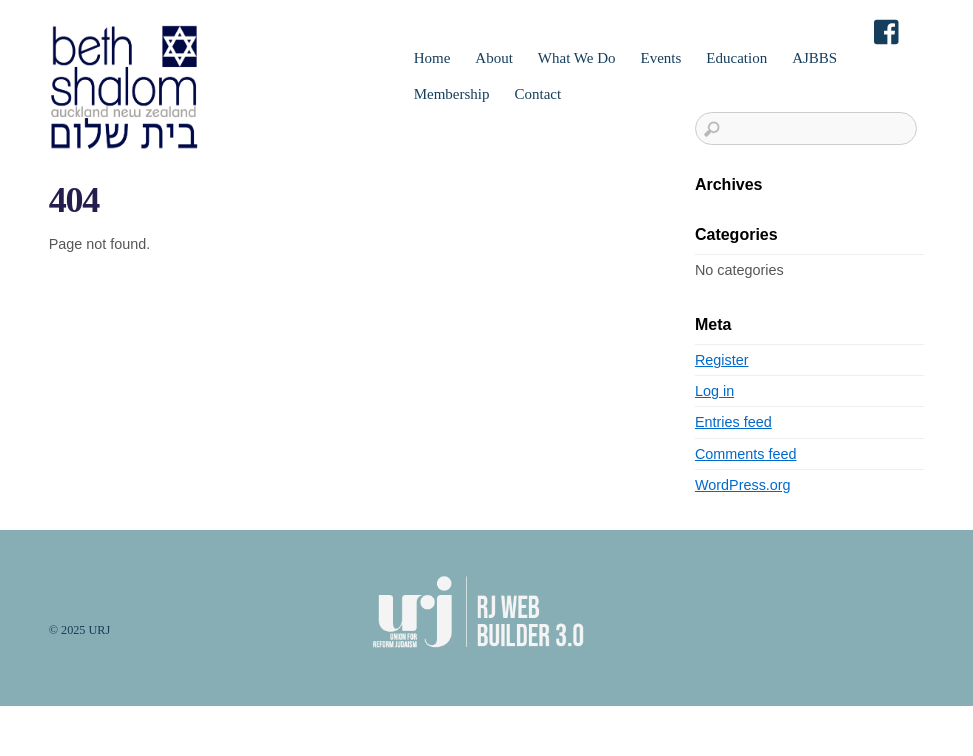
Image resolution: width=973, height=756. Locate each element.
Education (736, 58)
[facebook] (888, 33)
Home (432, 58)
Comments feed (746, 454)
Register (722, 360)
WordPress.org (743, 485)
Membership (452, 94)
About (494, 58)
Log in (714, 391)
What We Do (577, 58)
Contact (537, 94)
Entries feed (733, 422)
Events (661, 58)
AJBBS (814, 58)
